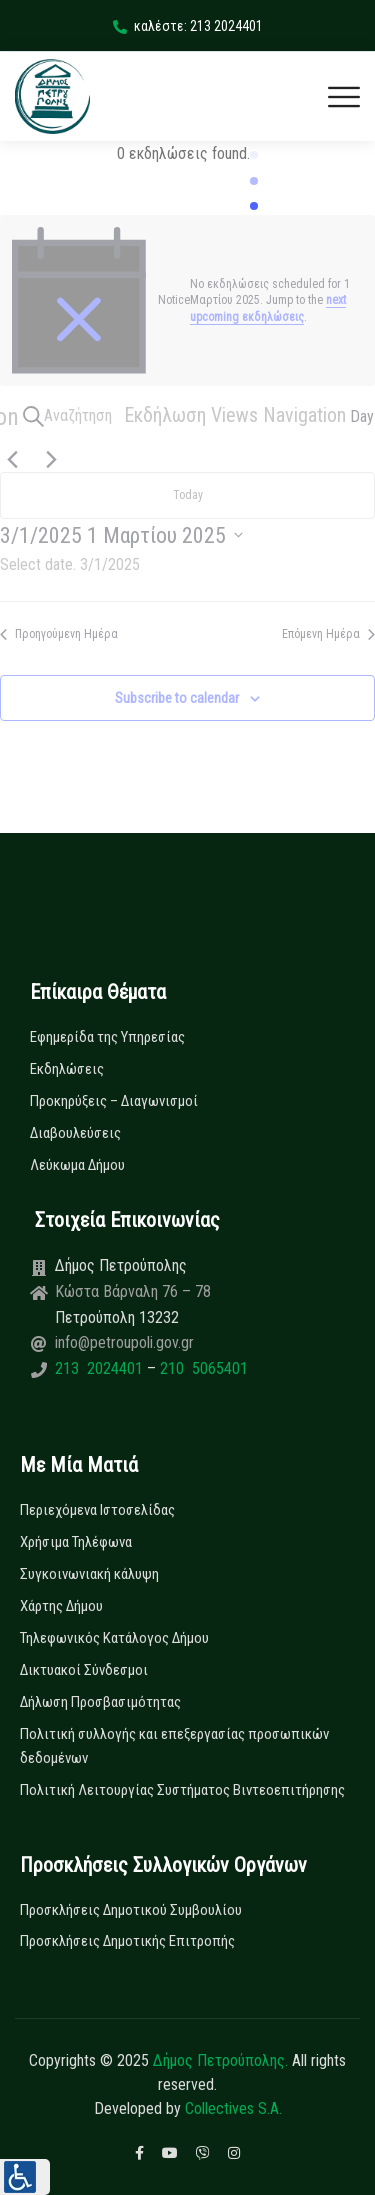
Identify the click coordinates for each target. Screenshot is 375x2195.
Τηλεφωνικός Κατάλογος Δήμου (114, 1638)
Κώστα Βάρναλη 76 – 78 (133, 1291)
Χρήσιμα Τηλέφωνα (76, 1542)
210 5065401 (202, 1368)
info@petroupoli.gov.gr (124, 1342)
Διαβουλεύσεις (75, 1133)
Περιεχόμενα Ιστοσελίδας (97, 1510)
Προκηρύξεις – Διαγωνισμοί (114, 1101)
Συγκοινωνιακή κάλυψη (89, 1574)
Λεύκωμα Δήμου (77, 1165)
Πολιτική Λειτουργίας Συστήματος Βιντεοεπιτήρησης (182, 1790)
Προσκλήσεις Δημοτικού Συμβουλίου (131, 1910)
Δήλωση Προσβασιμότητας (100, 1702)
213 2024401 (101, 1368)
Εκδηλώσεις (67, 1069)
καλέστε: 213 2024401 (188, 26)
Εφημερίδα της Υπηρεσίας (107, 1037)
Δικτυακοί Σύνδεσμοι (84, 1670)
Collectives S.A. (233, 2108)
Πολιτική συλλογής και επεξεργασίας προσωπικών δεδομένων (174, 1746)
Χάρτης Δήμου (61, 1606)
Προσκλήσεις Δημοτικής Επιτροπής (127, 1941)
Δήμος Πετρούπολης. (220, 2060)
